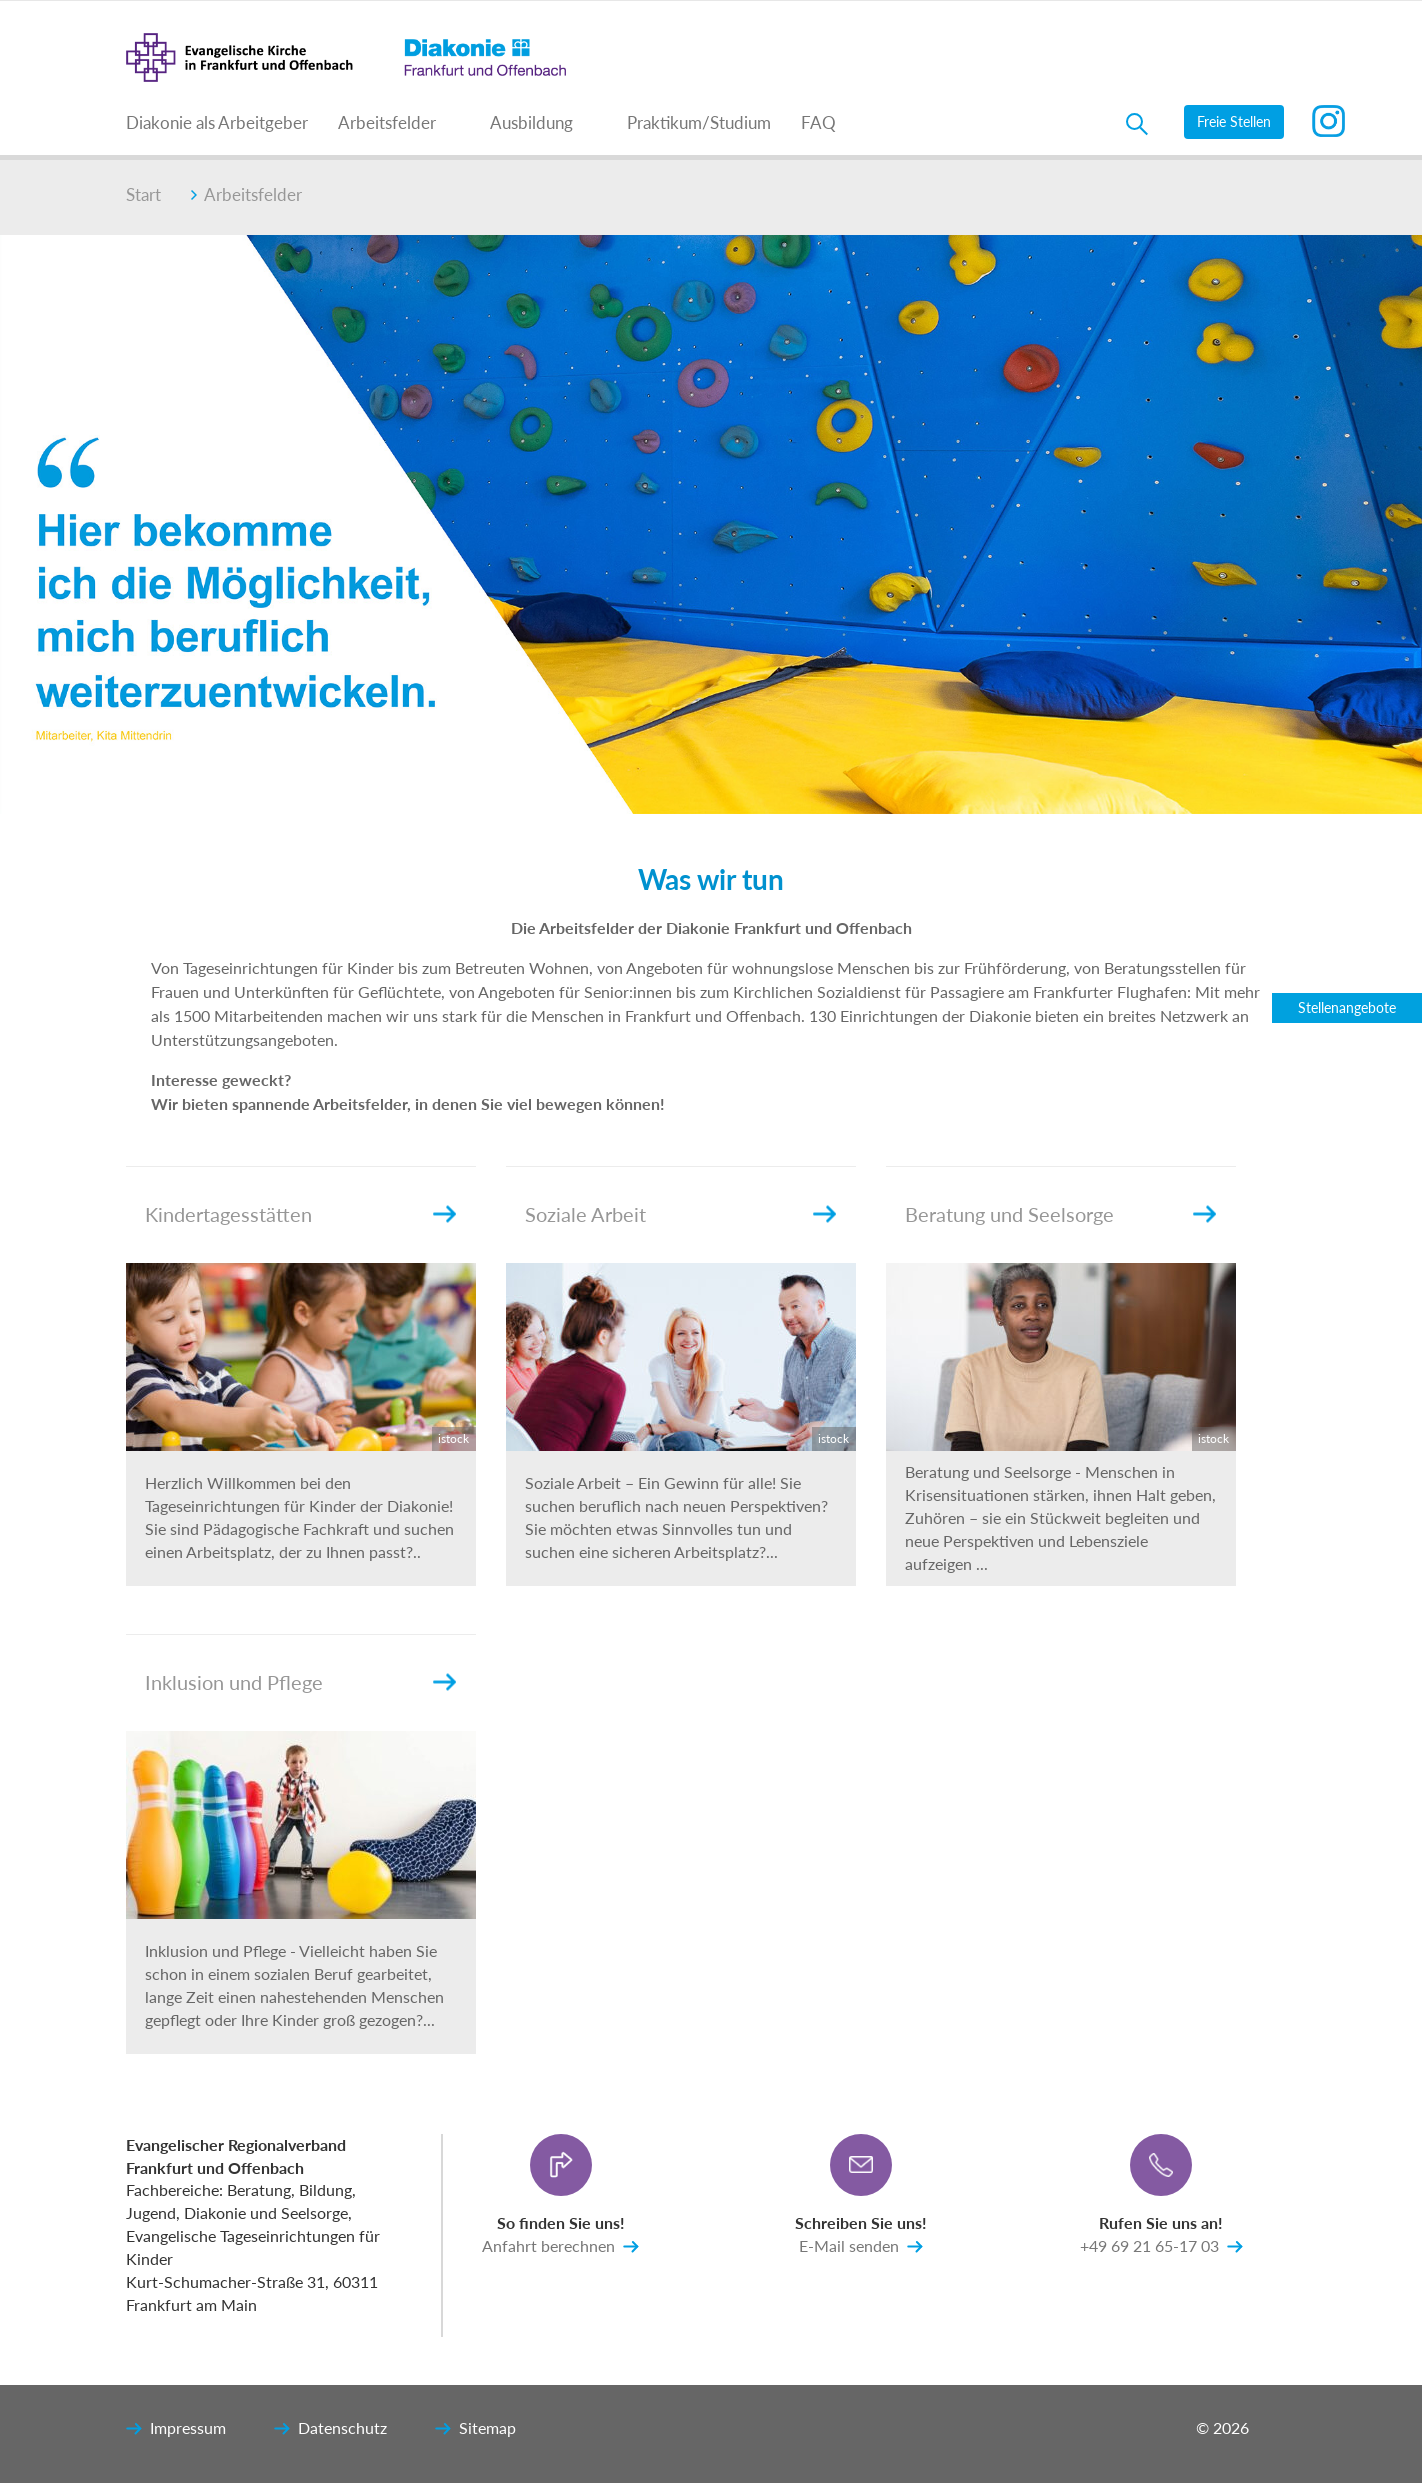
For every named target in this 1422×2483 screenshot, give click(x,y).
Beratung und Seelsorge (1009, 1214)
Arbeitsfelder (387, 122)
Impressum (176, 2429)
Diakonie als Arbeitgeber (217, 122)
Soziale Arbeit (585, 1214)
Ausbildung (531, 122)
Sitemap (475, 2429)
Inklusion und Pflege (234, 1682)
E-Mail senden (861, 2247)
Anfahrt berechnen (560, 2247)
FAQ (818, 122)
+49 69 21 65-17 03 (1161, 2247)
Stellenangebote (1347, 1007)
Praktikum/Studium (699, 122)
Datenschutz (330, 2429)
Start (143, 194)
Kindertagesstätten (228, 1214)
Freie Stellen (1234, 121)
